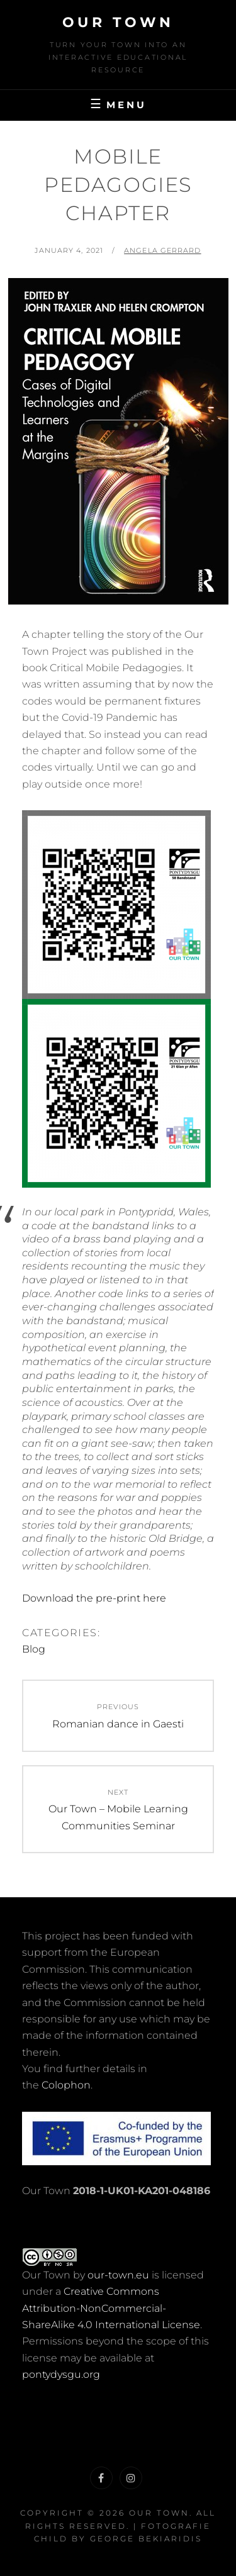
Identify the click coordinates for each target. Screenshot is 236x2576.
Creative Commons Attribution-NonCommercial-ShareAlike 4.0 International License (111, 2308)
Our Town (118, 22)
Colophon (66, 2085)
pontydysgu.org (61, 2374)
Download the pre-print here (94, 1598)
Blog (33, 1649)
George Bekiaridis (146, 2538)
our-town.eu (118, 2275)
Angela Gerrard (162, 250)
